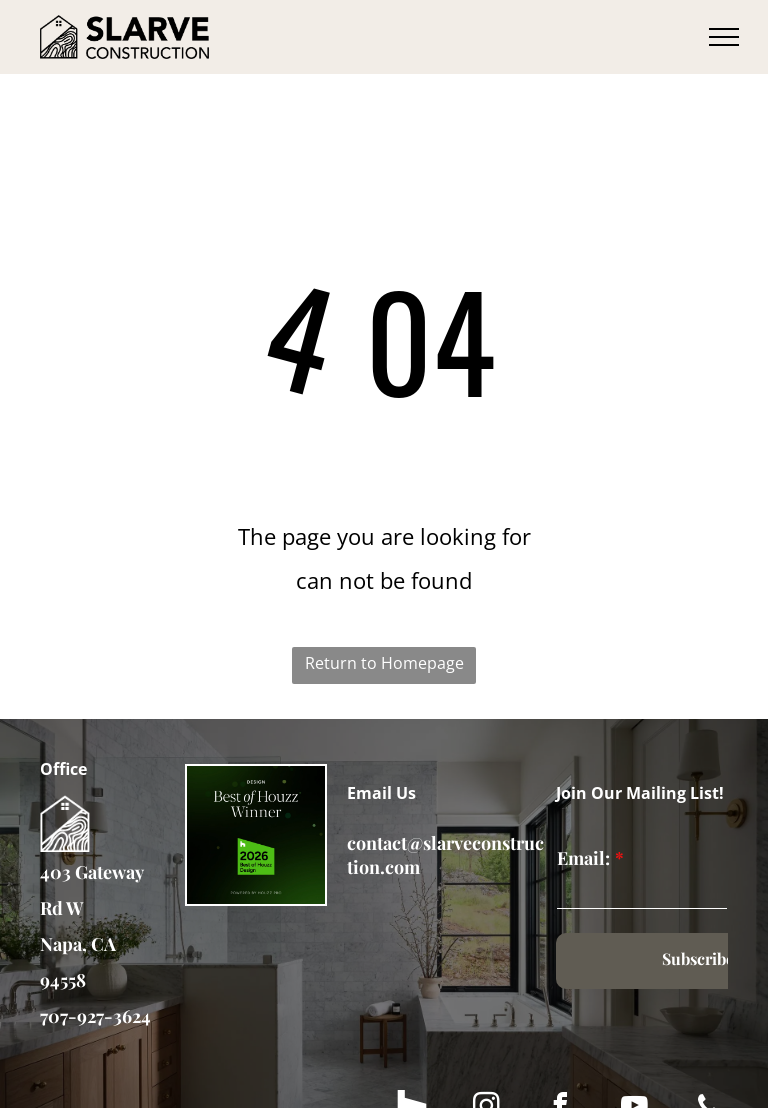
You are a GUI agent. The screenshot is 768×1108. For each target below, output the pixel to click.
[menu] (724, 37)
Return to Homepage (384, 663)
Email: (583, 858)
